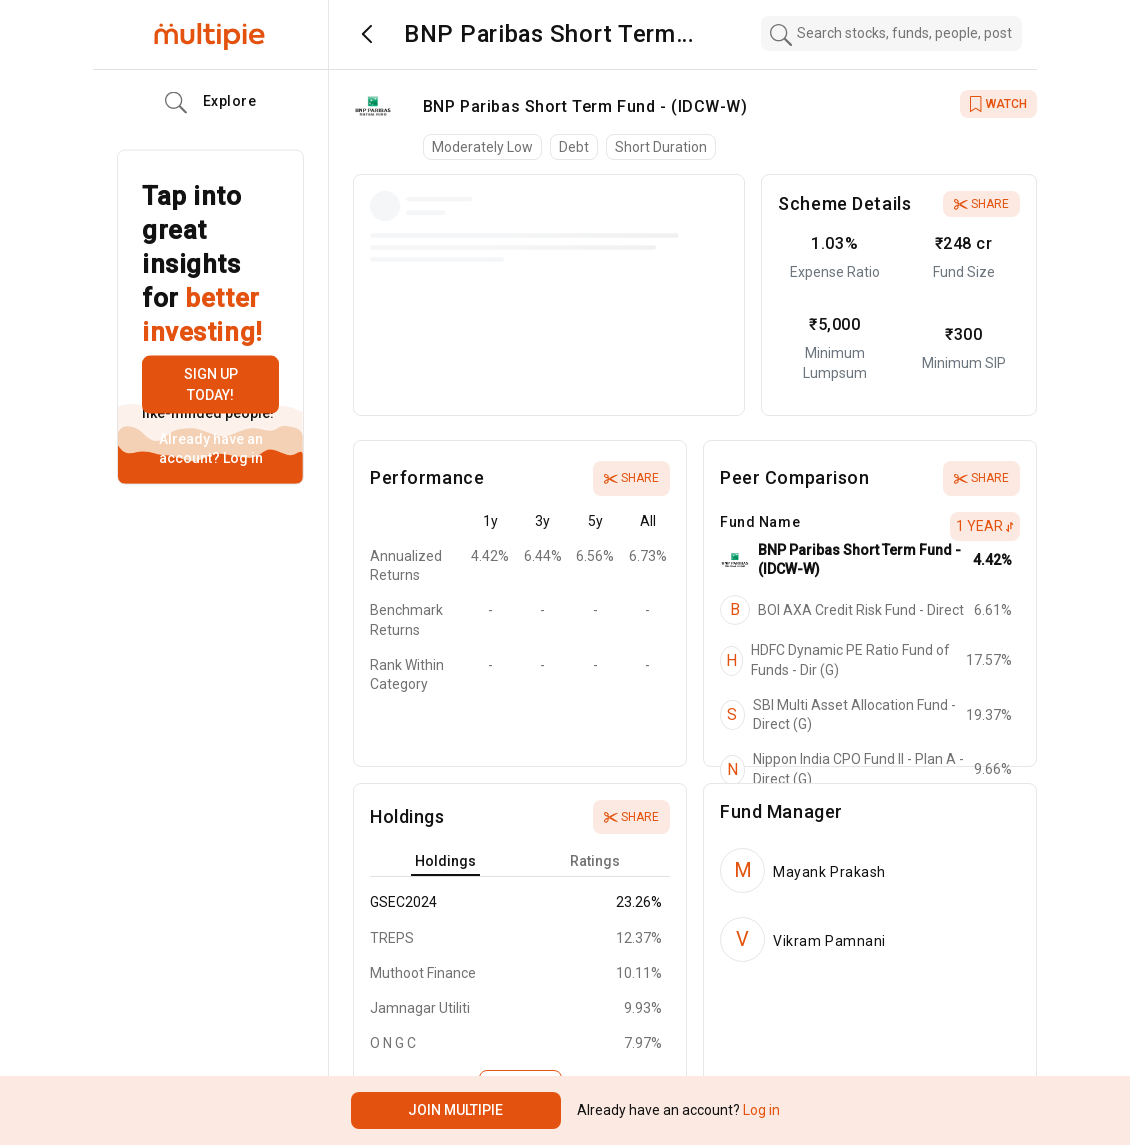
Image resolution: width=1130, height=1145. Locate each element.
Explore (211, 103)
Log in (241, 458)
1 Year (985, 526)
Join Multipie (455, 1110)
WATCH (998, 104)
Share (981, 204)
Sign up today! (211, 384)
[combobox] (892, 33)
